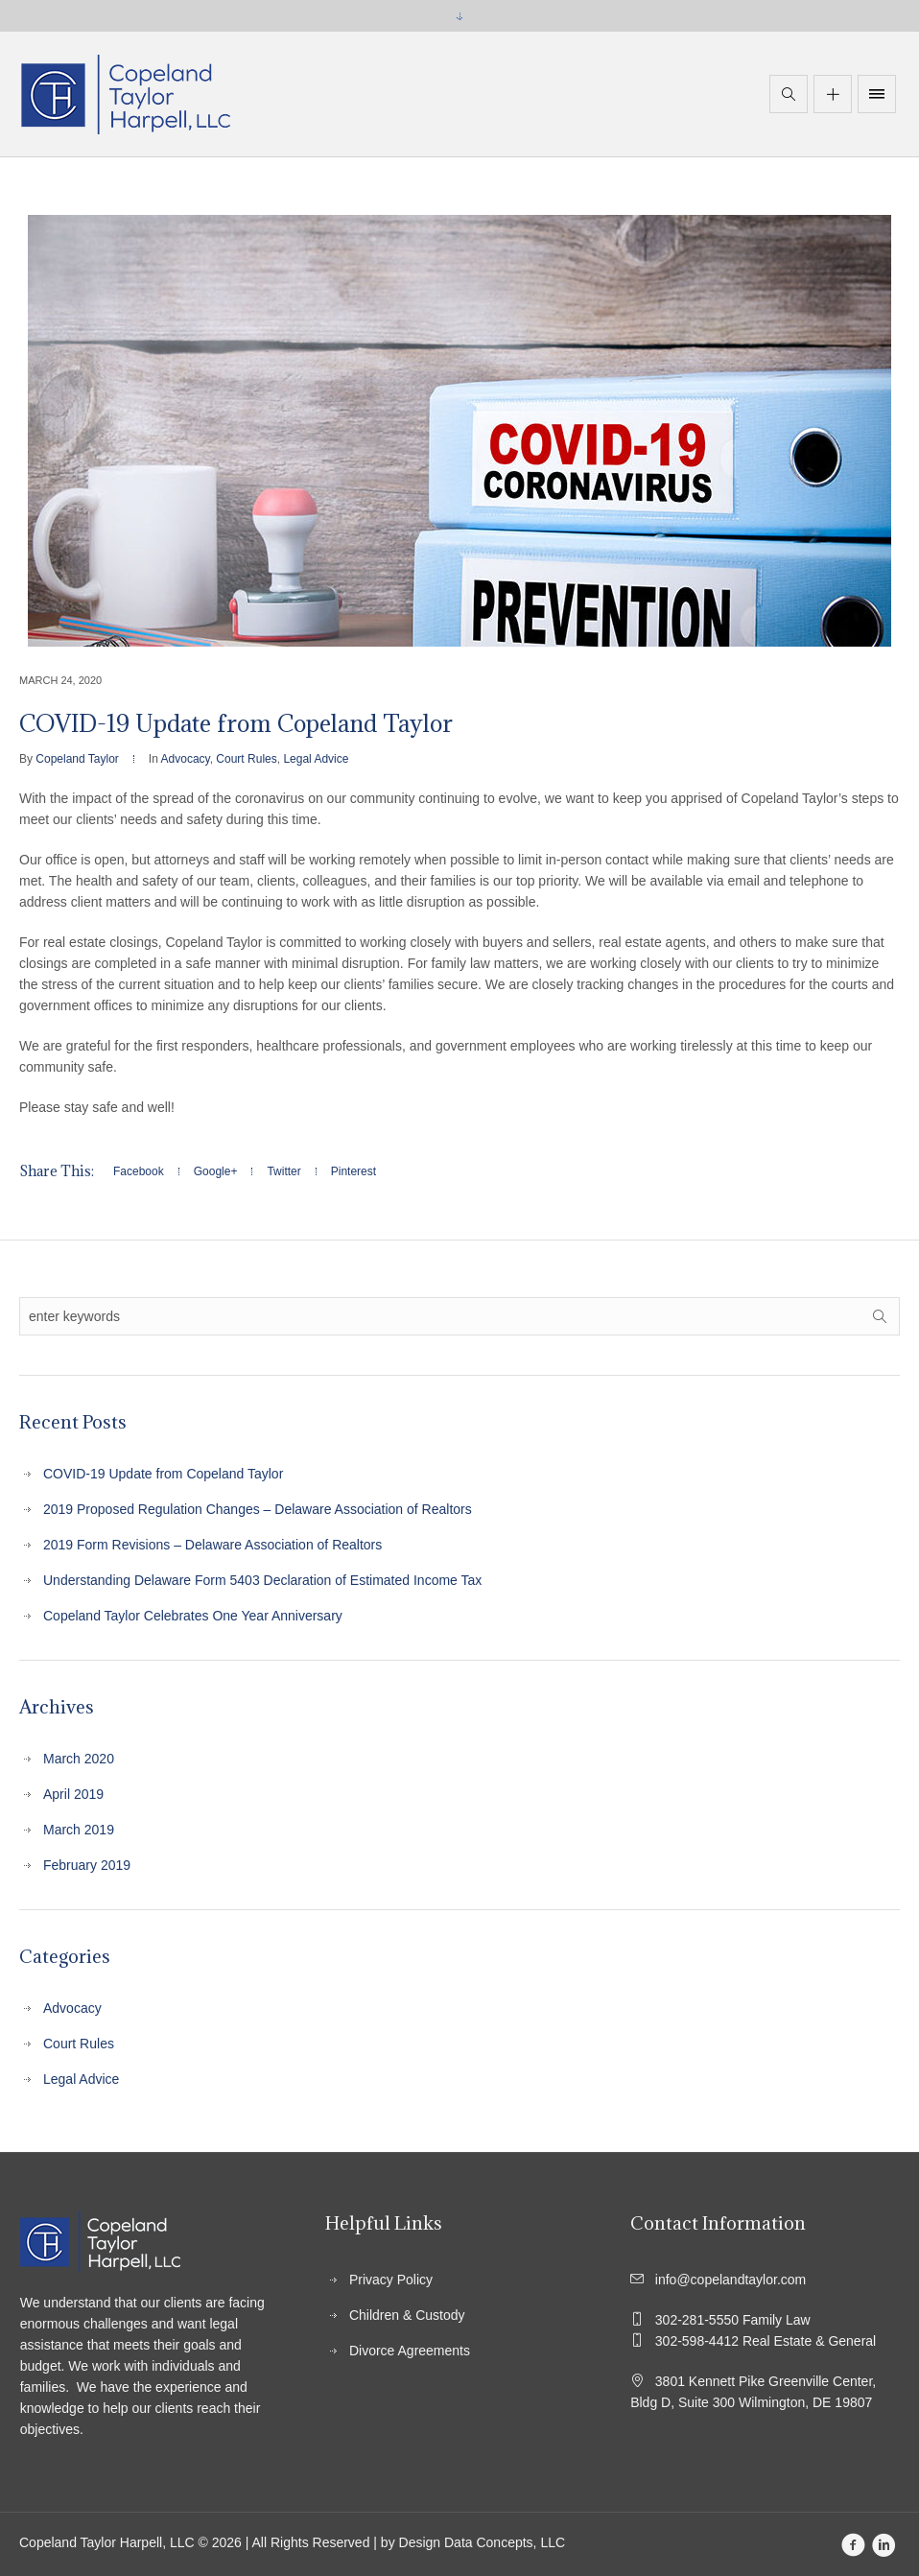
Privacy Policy (391, 2279)
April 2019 (73, 1794)
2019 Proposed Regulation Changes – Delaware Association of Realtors (257, 1509)
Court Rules (246, 759)
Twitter (283, 1171)
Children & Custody (407, 2315)
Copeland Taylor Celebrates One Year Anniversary (192, 1615)
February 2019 (86, 1865)
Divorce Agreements (409, 2350)
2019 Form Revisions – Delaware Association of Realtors (212, 1544)
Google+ (216, 1171)
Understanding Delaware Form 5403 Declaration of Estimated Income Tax (262, 1580)
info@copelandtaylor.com (725, 2279)
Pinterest (353, 1171)
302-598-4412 (762, 2341)
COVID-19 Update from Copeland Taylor (163, 1473)
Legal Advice (315, 759)
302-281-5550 (729, 2320)
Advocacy (185, 759)
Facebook (138, 1171)
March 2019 (78, 1829)
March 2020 (78, 1758)
